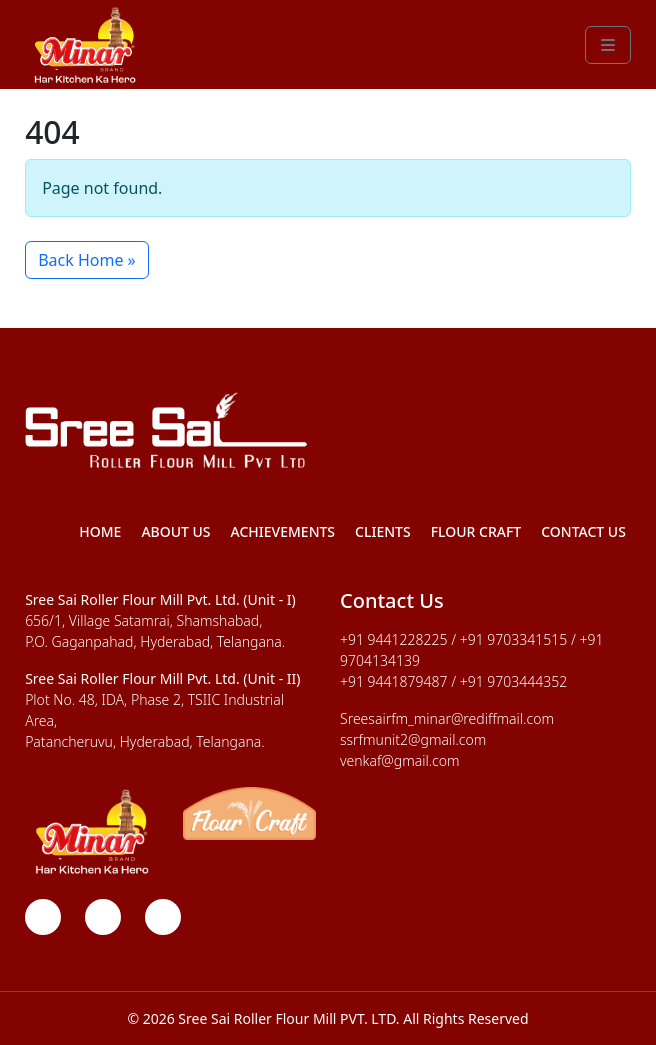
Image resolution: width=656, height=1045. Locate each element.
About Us (175, 531)
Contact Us (583, 531)
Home (100, 531)
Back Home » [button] (87, 260)
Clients (383, 531)
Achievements (283, 531)
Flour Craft (476, 531)
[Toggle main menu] (608, 45)
